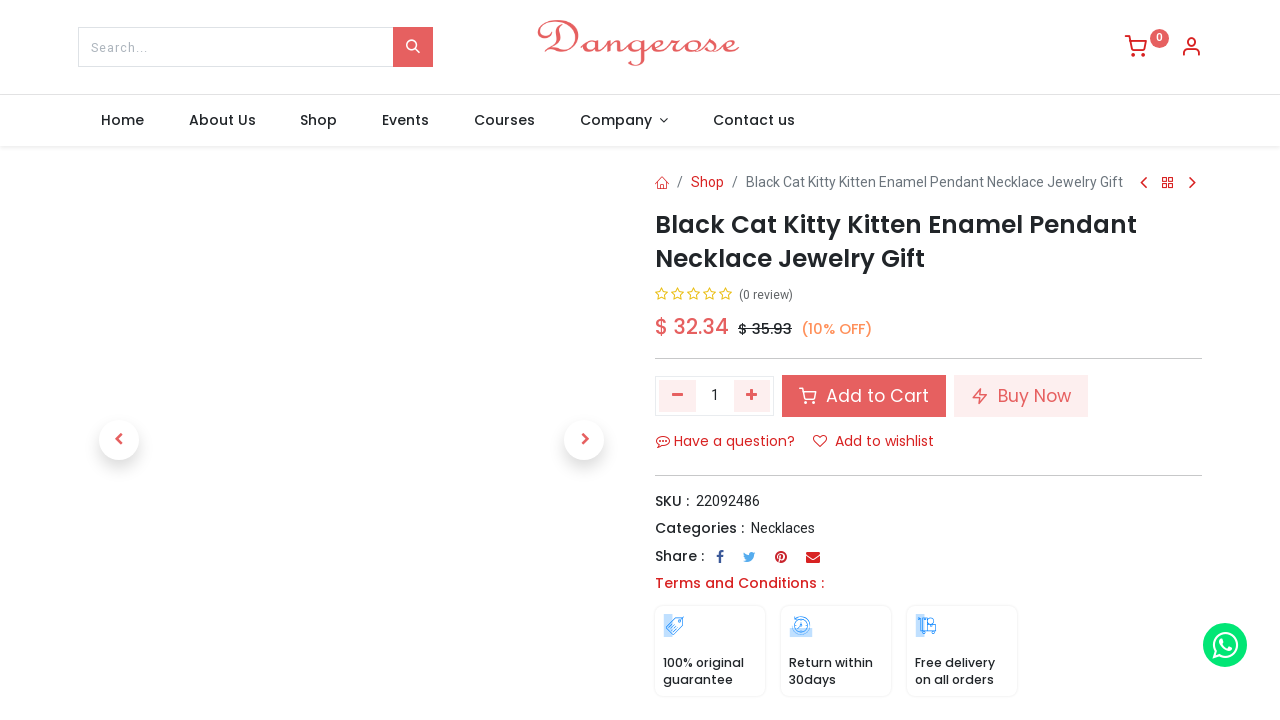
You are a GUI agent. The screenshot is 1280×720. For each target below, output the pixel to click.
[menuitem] (122, 121)
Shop (707, 182)
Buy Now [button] (1021, 396)
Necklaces (783, 528)
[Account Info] (1191, 49)
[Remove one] (677, 396)
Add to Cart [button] (864, 396)
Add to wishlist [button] (873, 441)
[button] (119, 440)
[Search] (413, 47)
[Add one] (752, 396)
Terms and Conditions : (739, 583)
